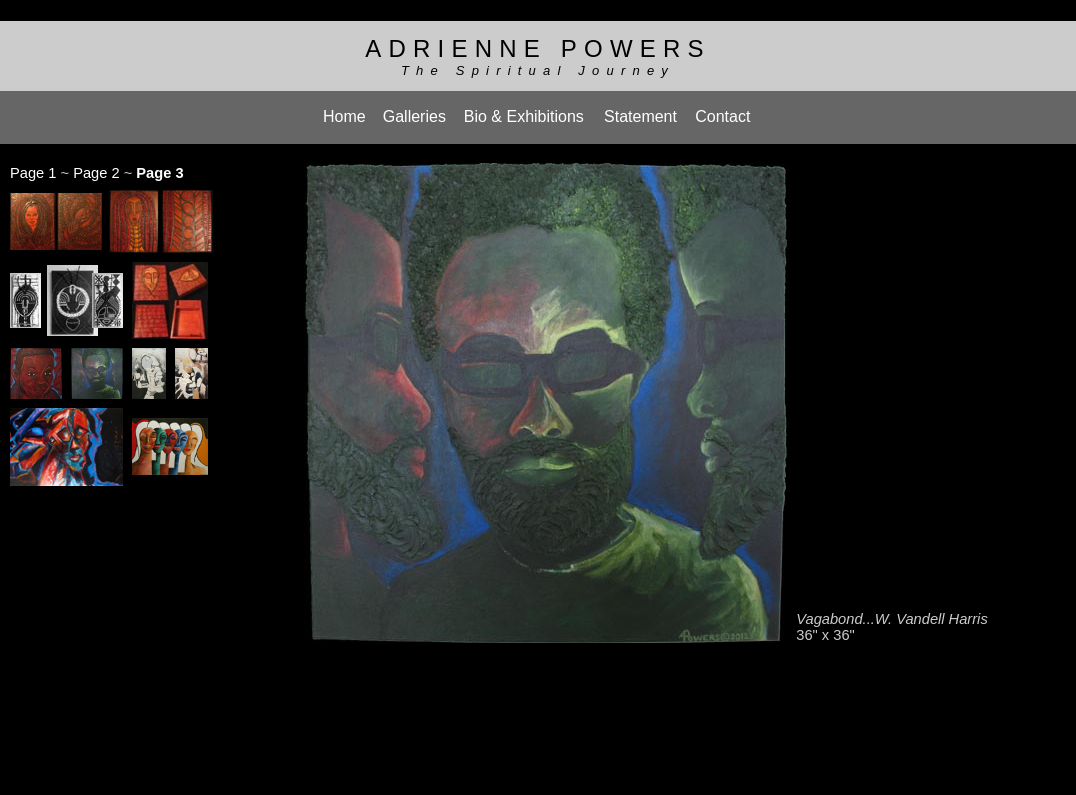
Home (344, 109)
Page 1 (33, 163)
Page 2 (96, 163)
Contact (722, 109)
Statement (640, 109)
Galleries (414, 109)
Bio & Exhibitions (524, 109)
